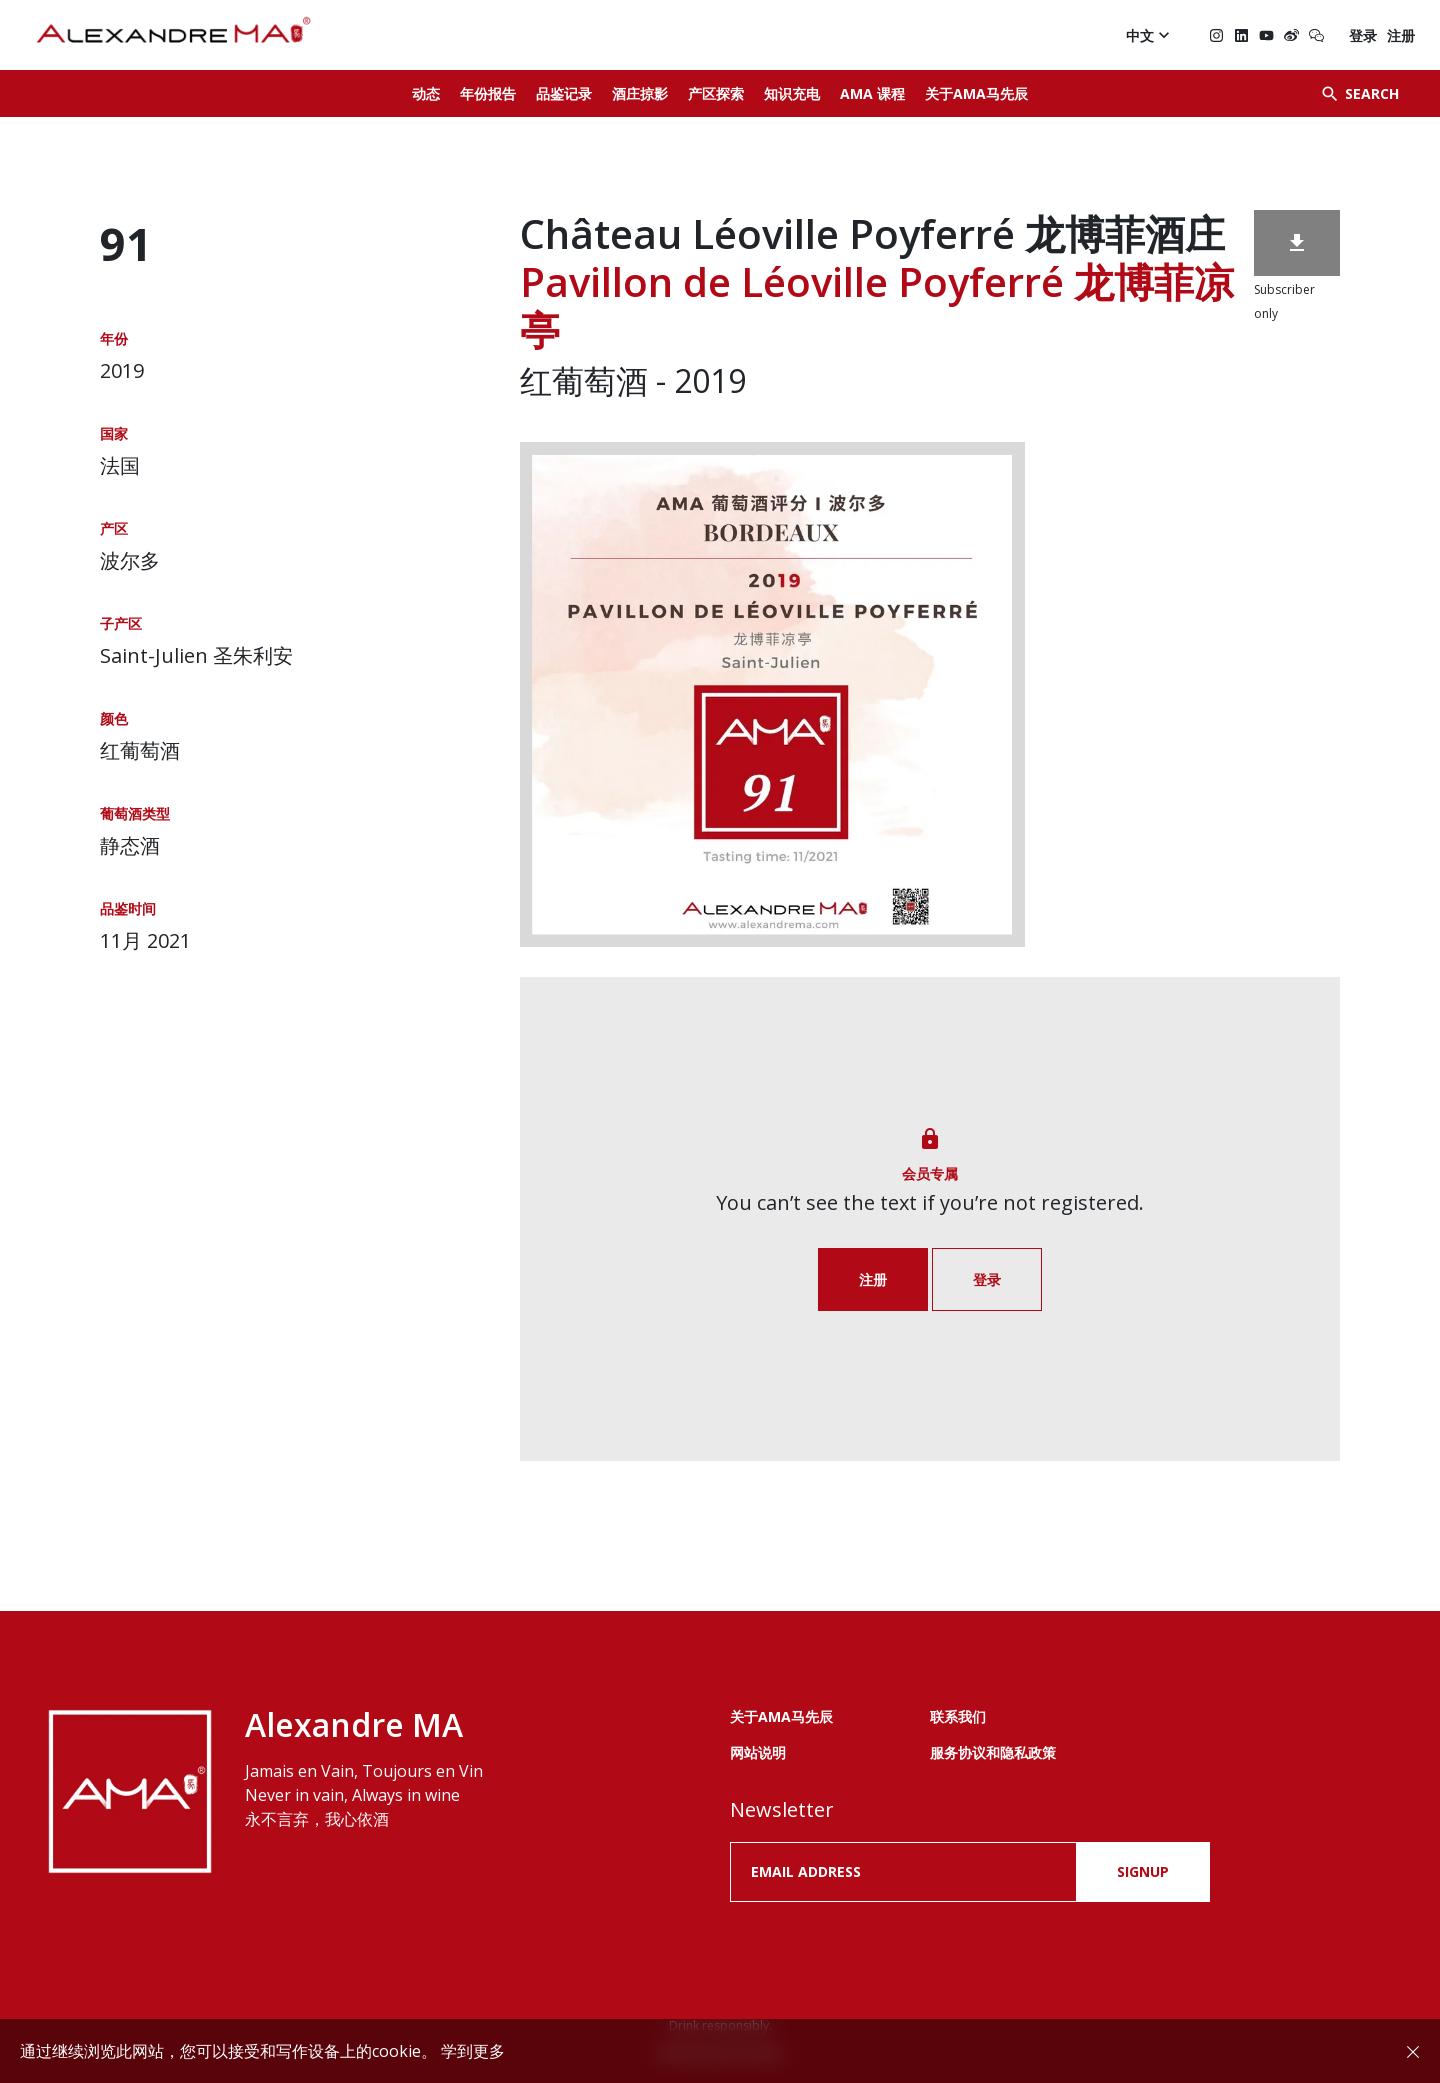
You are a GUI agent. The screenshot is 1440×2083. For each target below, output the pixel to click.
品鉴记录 (564, 93)
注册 (1401, 35)
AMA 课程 (872, 93)
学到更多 (473, 2051)
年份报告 (488, 93)
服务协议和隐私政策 (993, 1752)
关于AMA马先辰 (976, 93)
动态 (426, 93)
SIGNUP (1143, 1871)
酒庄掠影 (640, 93)
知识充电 (792, 93)
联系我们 (958, 1716)
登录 (1363, 35)
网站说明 (758, 1752)
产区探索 (716, 93)
